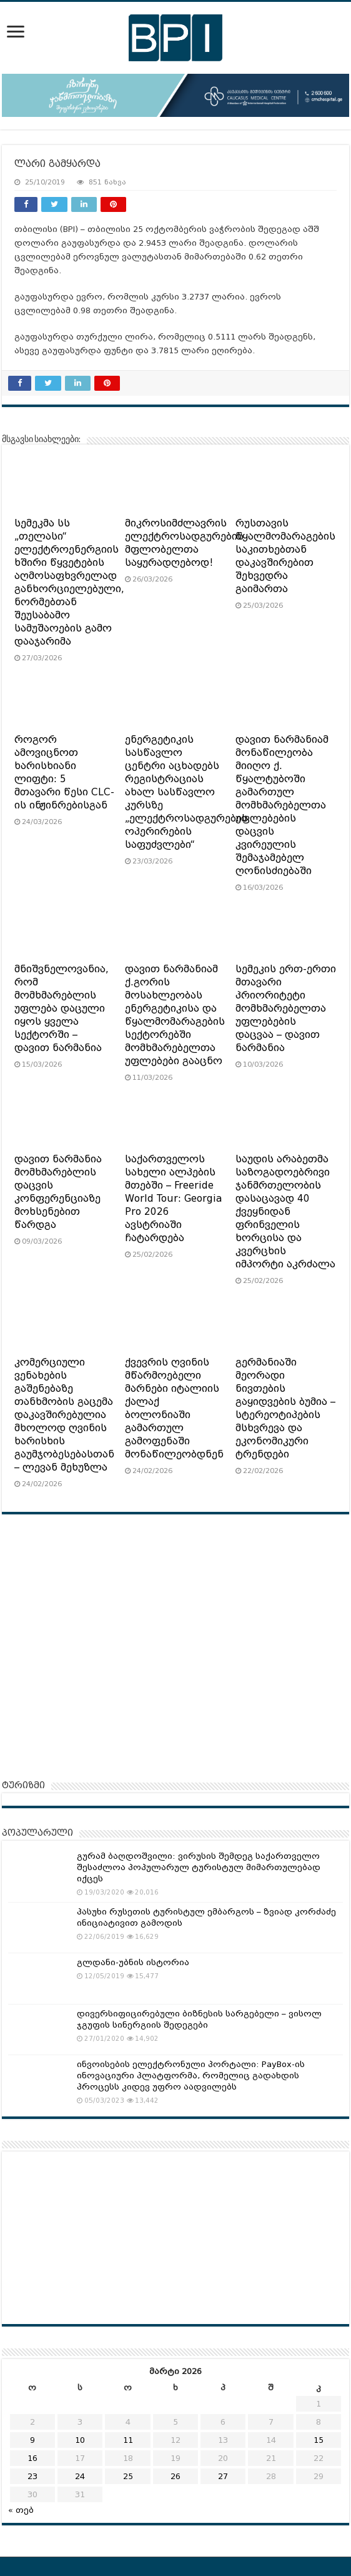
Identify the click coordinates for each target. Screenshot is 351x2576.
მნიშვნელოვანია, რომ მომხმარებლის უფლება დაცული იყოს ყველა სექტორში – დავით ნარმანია (61, 1008)
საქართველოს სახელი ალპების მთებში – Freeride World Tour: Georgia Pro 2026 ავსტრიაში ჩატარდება (173, 1199)
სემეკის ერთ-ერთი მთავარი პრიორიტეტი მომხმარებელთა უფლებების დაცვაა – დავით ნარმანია (285, 1008)
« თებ (21, 2510)
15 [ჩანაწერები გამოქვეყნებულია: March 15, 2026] (319, 2440)
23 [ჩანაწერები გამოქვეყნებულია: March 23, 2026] (32, 2476)
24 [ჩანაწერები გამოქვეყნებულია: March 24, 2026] (80, 2476)
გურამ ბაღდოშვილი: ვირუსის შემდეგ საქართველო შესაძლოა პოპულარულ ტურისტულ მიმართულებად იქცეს (198, 1867)
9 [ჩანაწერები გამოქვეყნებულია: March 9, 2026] (32, 2440)
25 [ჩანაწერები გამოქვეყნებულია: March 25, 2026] (128, 2476)
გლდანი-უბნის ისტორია (133, 1962)
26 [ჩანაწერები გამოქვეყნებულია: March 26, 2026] (175, 2476)
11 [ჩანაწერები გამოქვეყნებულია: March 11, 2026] (128, 2440)
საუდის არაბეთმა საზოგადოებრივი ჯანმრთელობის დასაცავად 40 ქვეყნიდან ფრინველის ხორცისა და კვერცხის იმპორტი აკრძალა (285, 1212)
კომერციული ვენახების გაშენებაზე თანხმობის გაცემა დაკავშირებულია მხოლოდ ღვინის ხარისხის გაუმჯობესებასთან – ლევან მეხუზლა (64, 1415)
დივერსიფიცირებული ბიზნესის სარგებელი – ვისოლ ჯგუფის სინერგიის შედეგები (199, 2019)
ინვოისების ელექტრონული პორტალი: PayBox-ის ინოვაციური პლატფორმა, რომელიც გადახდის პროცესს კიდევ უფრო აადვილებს (191, 2075)
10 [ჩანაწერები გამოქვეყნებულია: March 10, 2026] (80, 2440)
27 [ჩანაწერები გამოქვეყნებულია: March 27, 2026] (223, 2476)
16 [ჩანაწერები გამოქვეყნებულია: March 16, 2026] (32, 2458)
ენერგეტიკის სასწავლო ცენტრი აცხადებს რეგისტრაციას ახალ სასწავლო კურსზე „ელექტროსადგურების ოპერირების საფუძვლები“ (186, 792)
